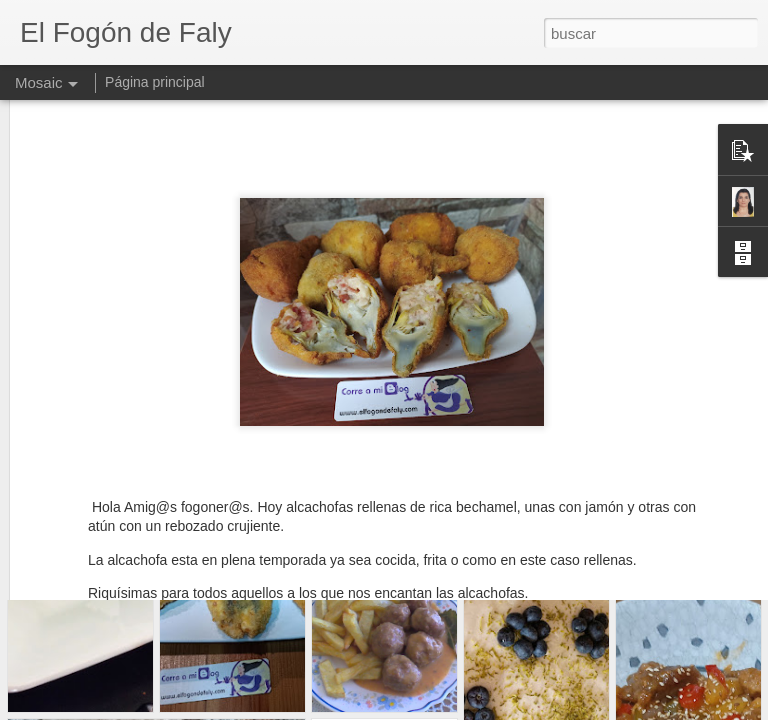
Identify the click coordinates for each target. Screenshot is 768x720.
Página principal (155, 82)
